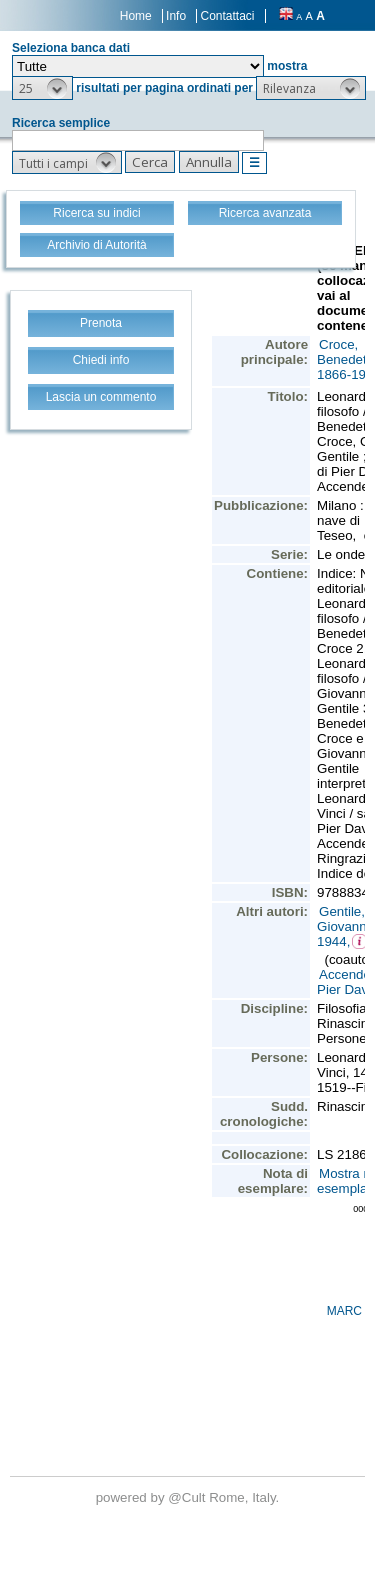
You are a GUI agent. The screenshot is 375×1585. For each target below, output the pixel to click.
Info (176, 16)
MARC (344, 1311)
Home (136, 16)
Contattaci (227, 16)
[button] (42, 88)
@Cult (188, 1497)
